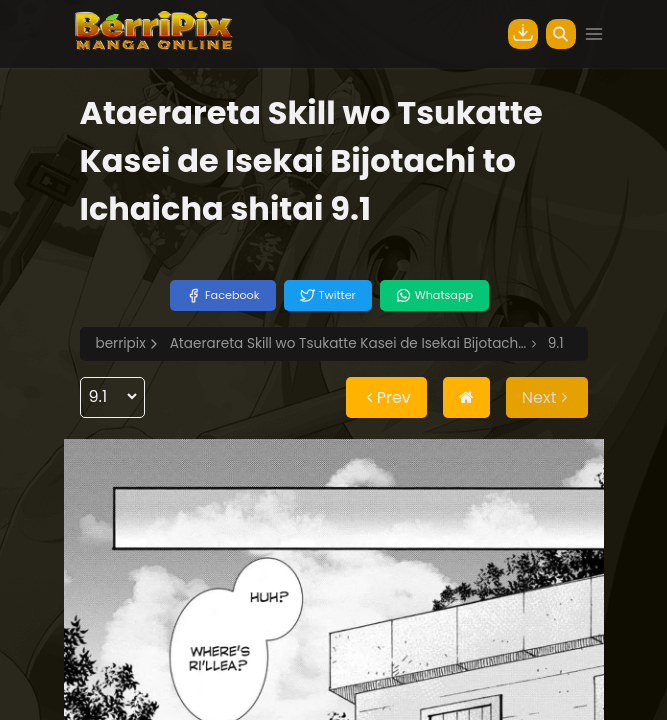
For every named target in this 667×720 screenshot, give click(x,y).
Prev (386, 397)
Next (547, 397)
